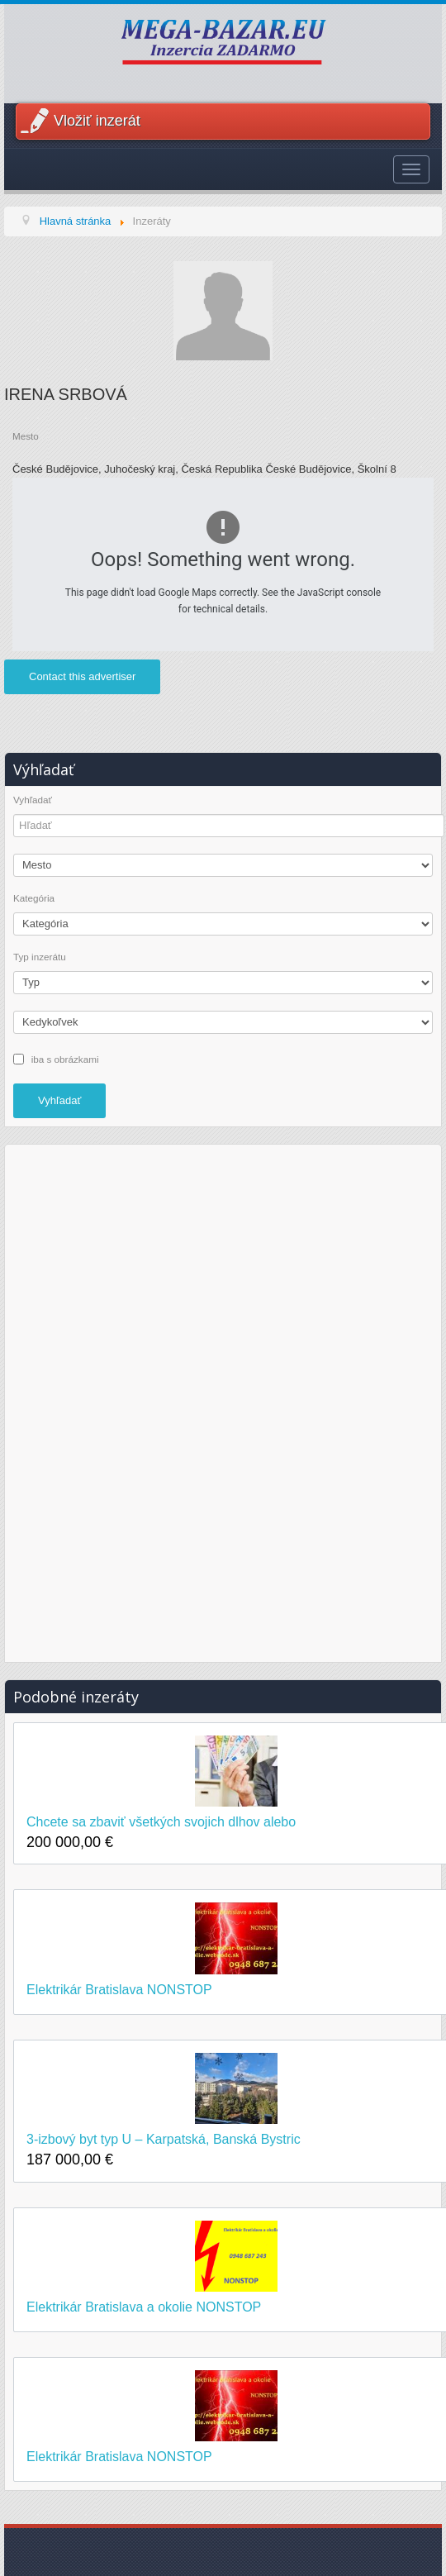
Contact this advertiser (82, 676)
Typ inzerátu (39, 957)
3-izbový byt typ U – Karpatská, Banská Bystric (163, 2139)
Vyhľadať (32, 800)
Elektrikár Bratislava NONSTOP (119, 1990)
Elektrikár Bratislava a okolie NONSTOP (143, 2307)
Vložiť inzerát (97, 120)
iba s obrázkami (65, 1058)
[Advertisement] (223, 1401)
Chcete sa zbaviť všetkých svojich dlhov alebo (161, 1822)
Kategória (34, 898)
